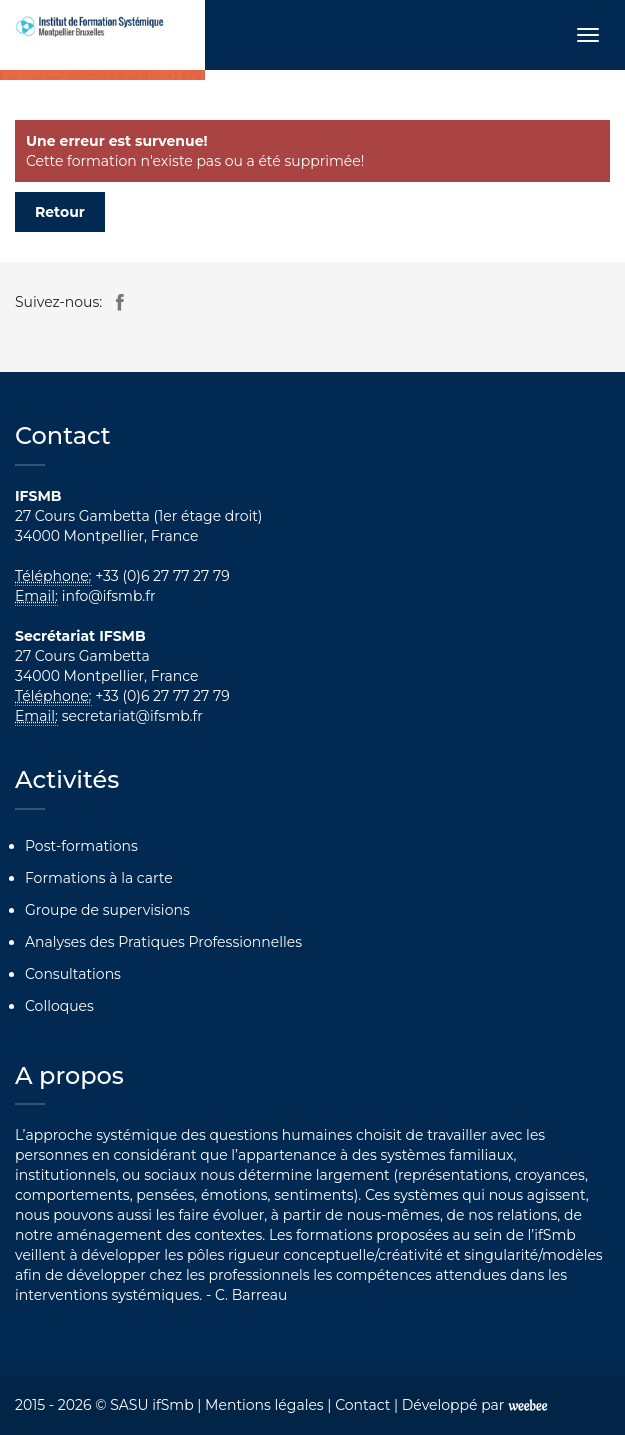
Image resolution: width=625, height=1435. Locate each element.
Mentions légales (264, 1405)
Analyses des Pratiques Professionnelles (163, 942)
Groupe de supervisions (107, 910)
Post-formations (81, 846)
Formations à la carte (99, 878)
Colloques (59, 1006)
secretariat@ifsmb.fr (132, 716)
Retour (60, 212)
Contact (362, 1405)
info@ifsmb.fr (109, 596)
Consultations (73, 974)
